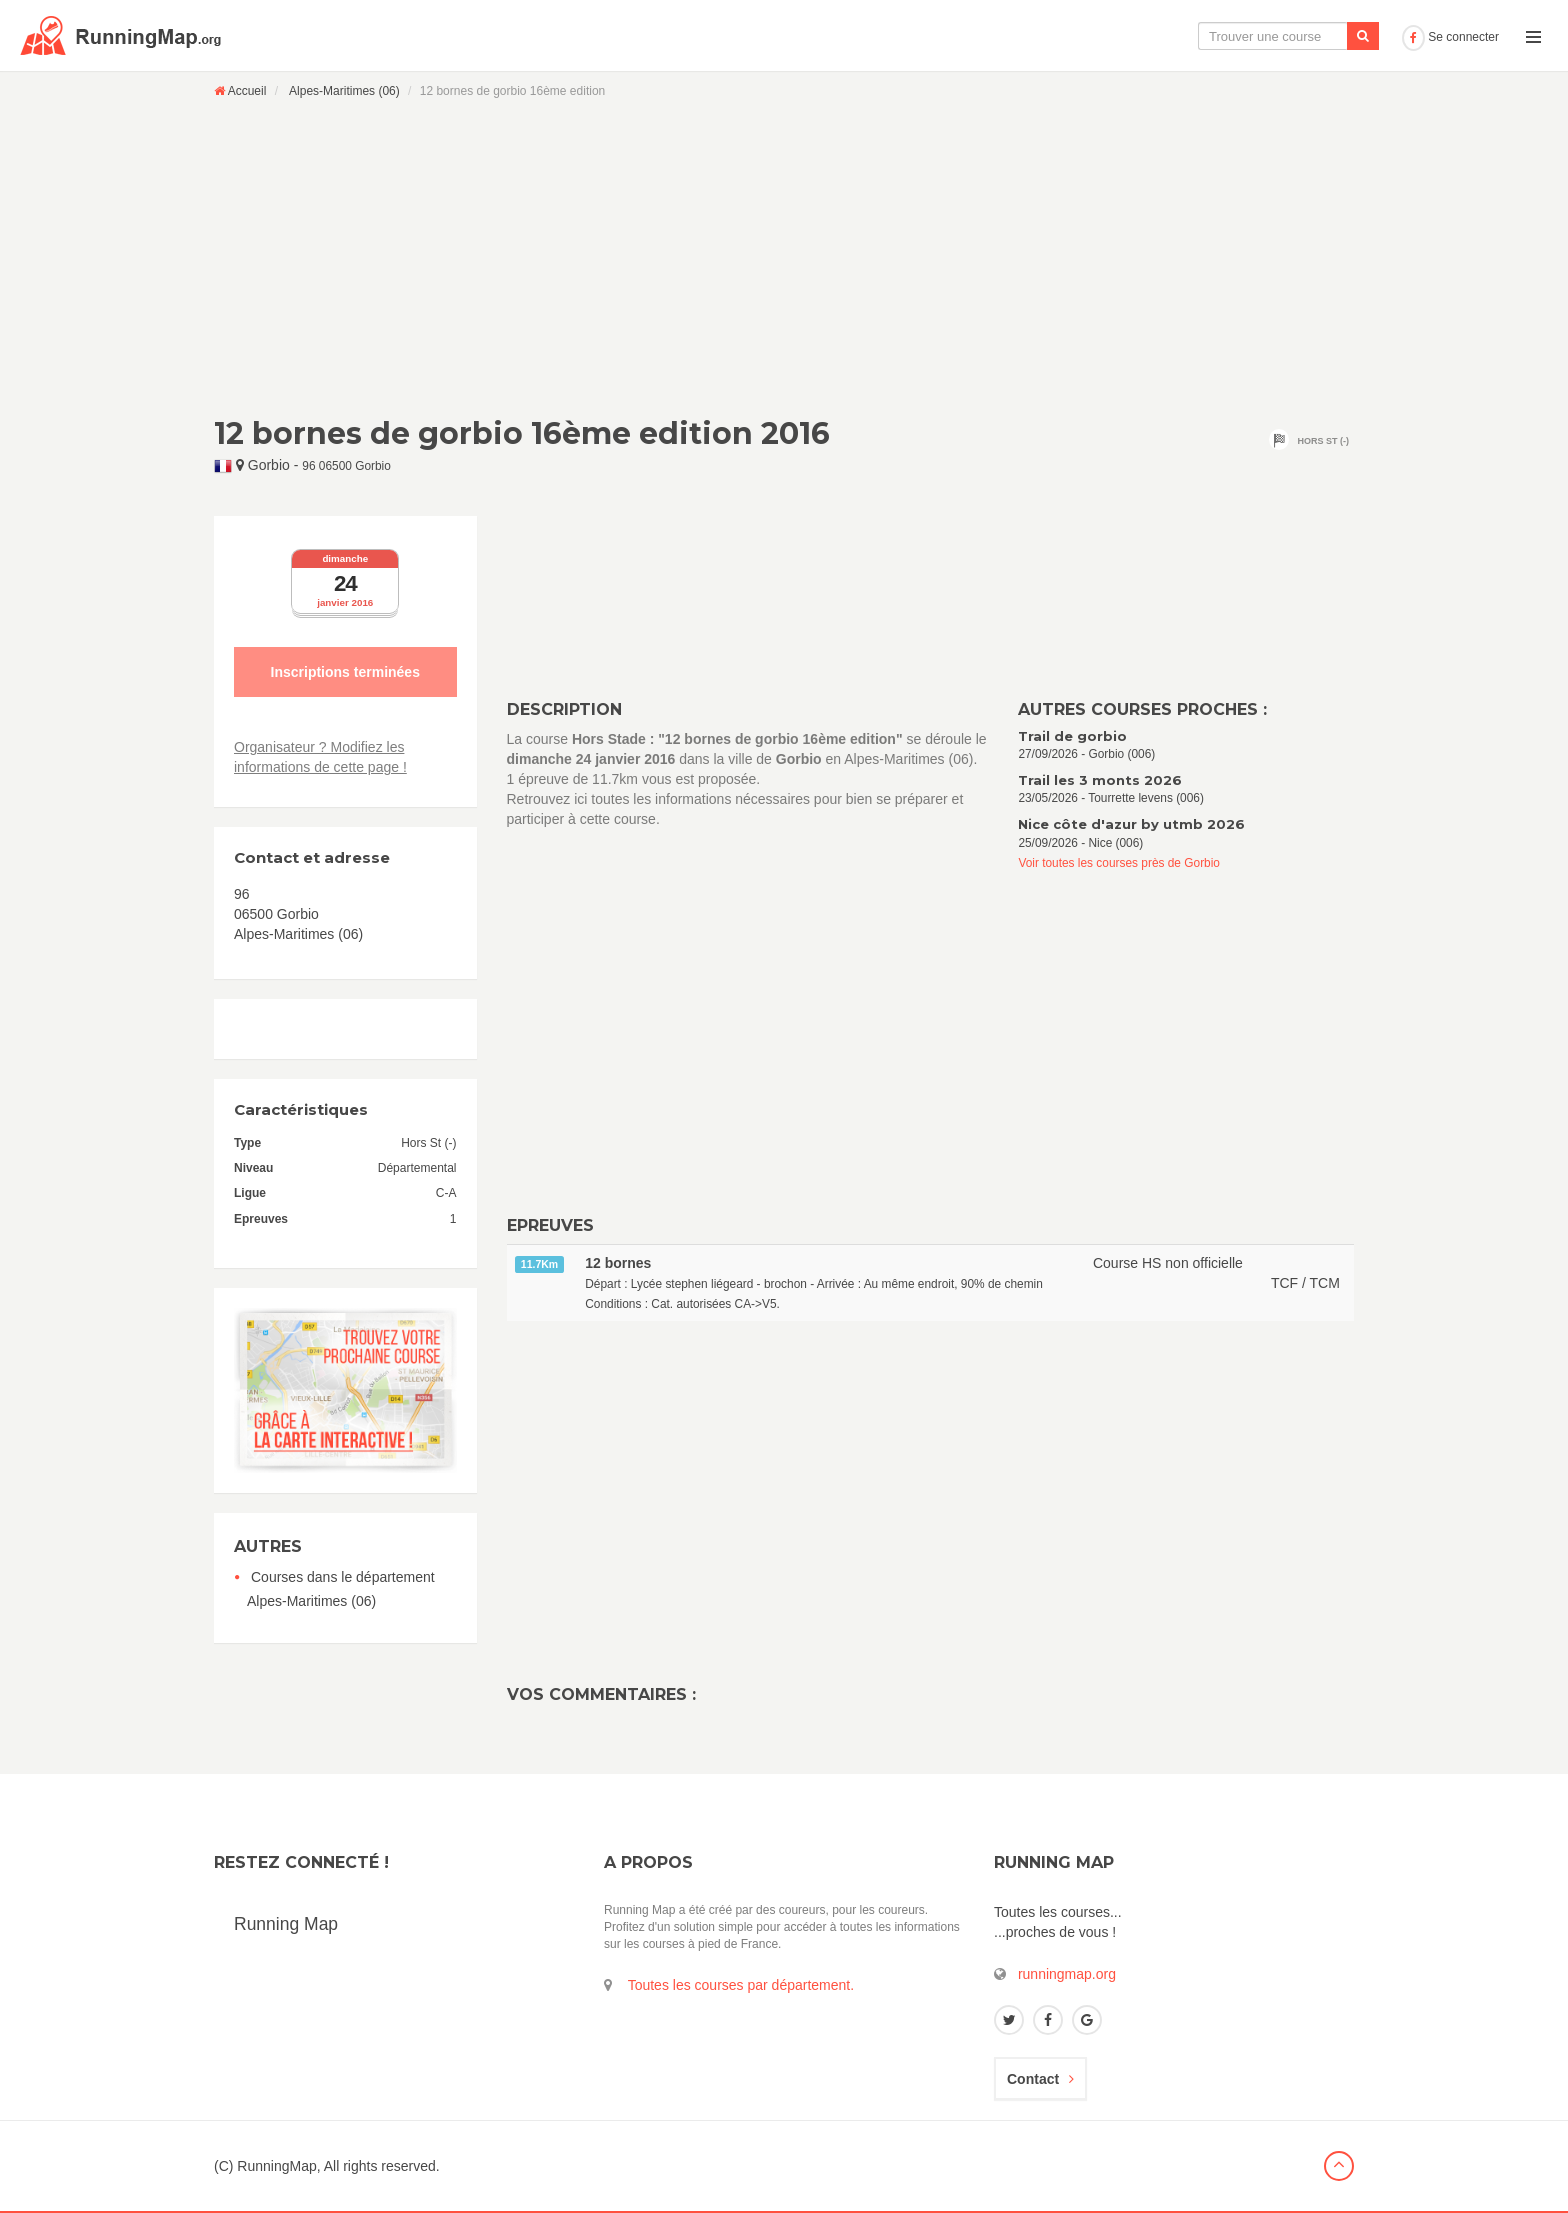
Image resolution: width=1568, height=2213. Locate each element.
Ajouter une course (1324, 36)
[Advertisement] (784, 257)
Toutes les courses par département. (741, 1985)
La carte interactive (1063, 36)
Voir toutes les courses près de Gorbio (1119, 863)
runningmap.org (1067, 1974)
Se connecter (1450, 37)
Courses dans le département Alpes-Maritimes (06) (341, 1589)
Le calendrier (1195, 36)
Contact (1040, 2079)
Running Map (286, 1924)
